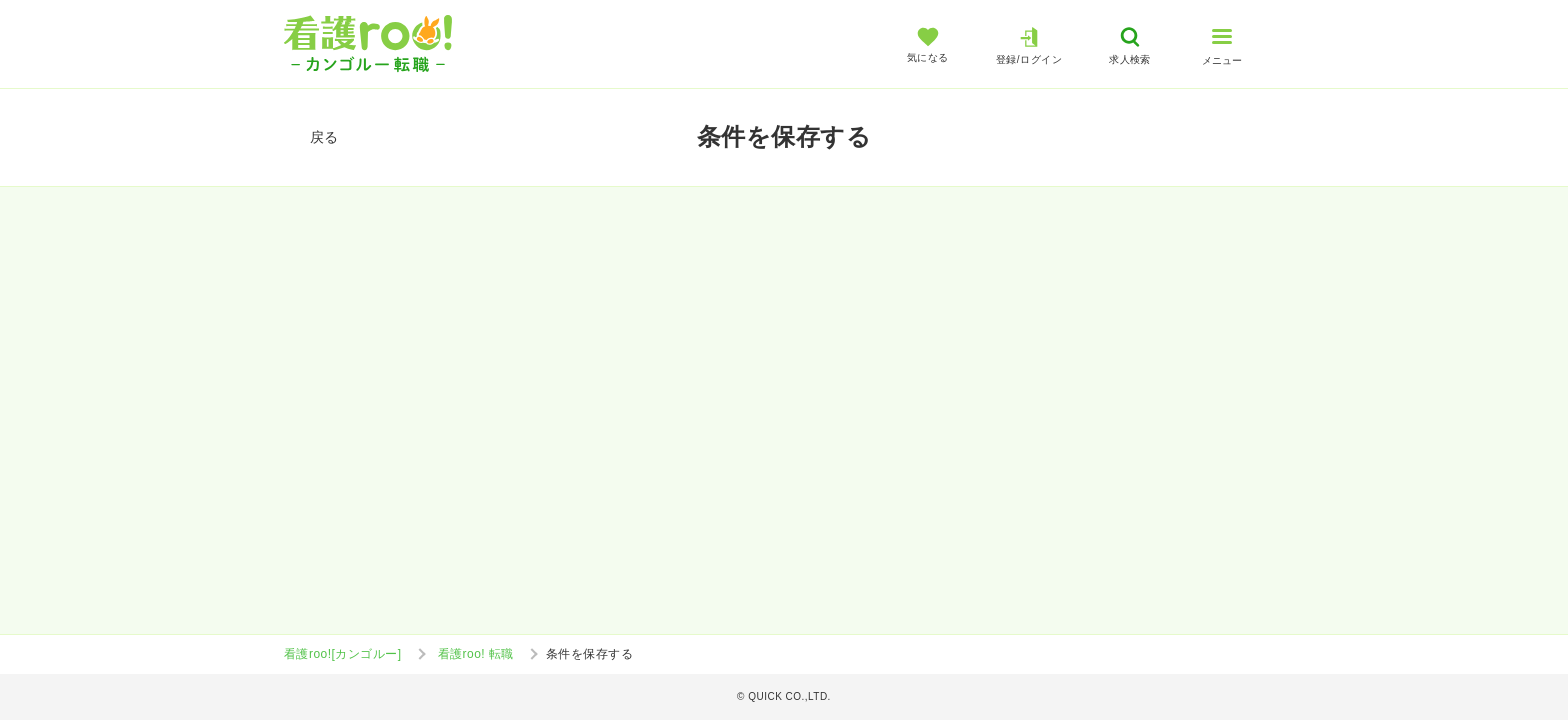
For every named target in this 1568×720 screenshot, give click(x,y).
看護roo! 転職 (476, 654)
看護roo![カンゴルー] (343, 654)
